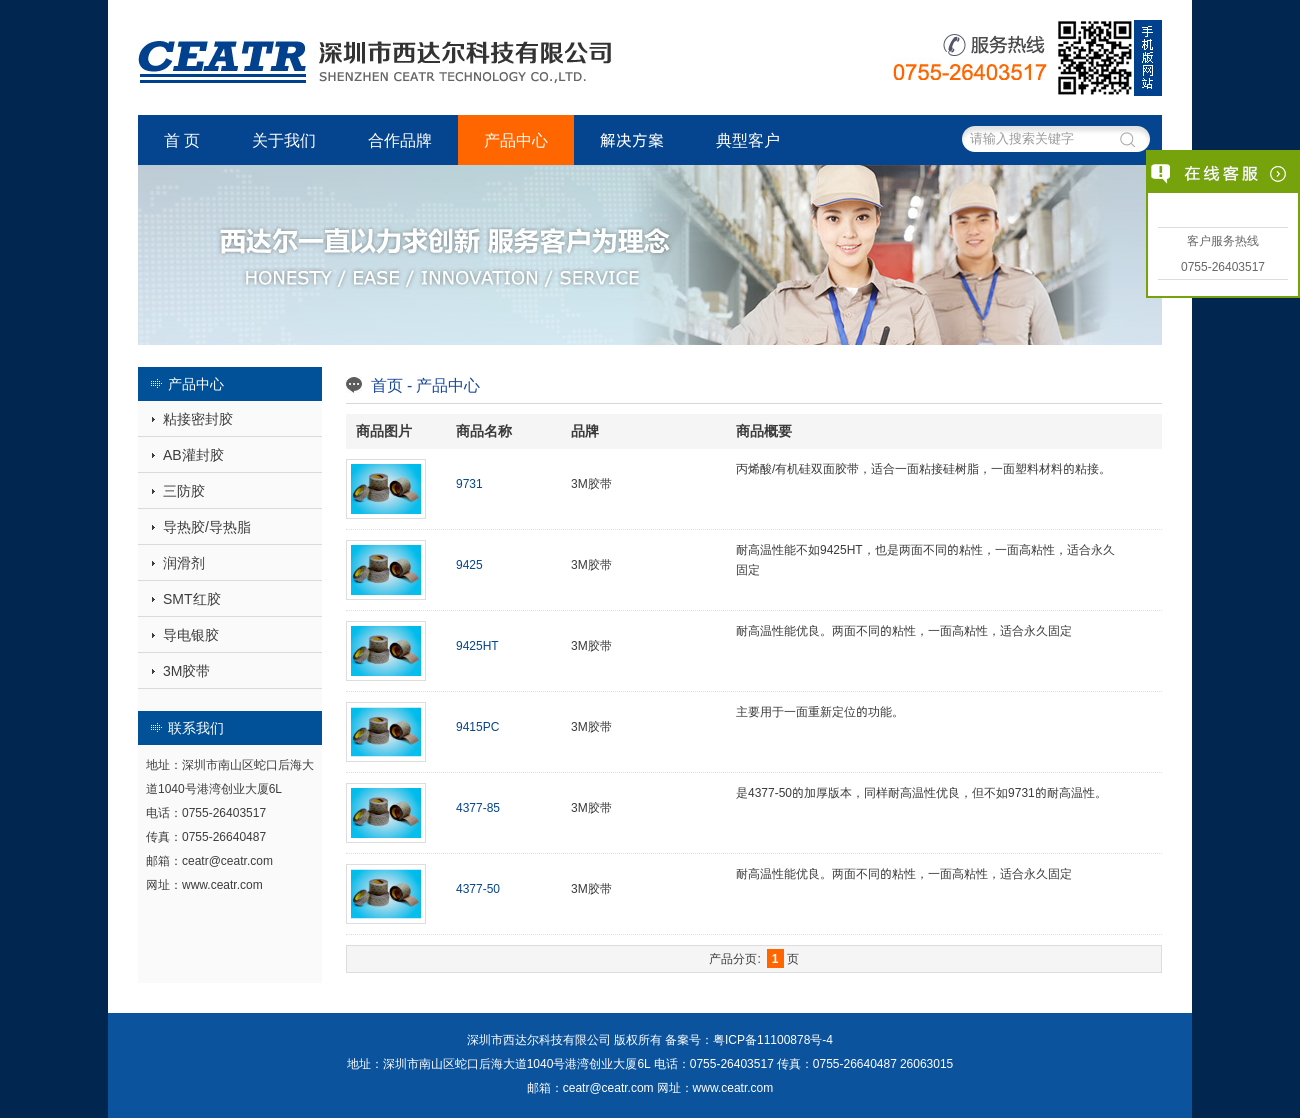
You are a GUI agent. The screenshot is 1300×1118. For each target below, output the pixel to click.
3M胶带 (186, 671)
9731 (469, 483)
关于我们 (284, 140)
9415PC (477, 726)
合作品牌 (400, 140)
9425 (469, 564)
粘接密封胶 (198, 419)
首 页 (182, 140)
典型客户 (748, 140)
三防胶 (184, 491)
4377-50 (478, 888)
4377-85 (478, 807)
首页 (387, 385)
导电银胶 (191, 635)
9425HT (477, 645)
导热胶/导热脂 (207, 527)
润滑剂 (184, 563)
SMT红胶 (192, 599)
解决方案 (632, 140)
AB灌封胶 (193, 455)
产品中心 (516, 140)
